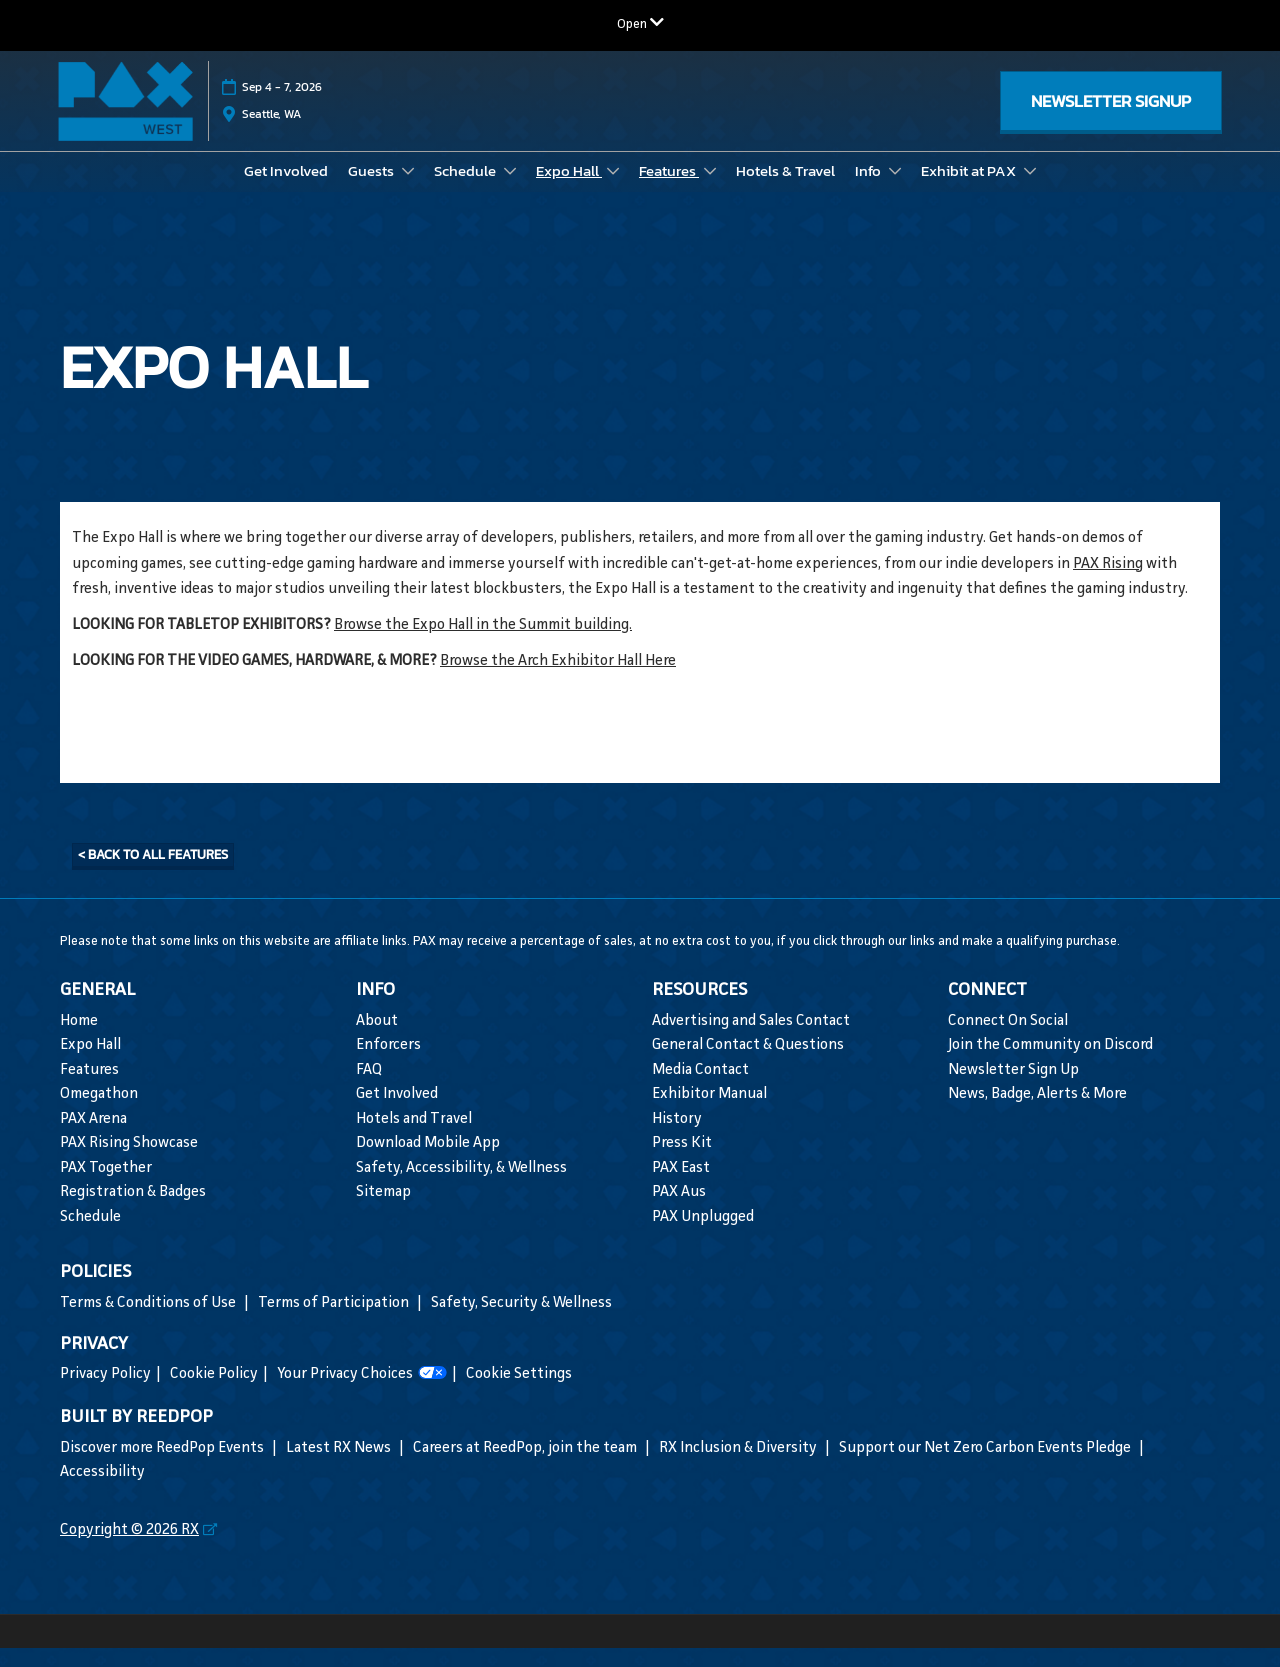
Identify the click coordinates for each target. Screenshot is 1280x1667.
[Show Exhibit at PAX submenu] (1030, 190)
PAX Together (106, 1187)
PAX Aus (679, 1211)
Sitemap (383, 1211)
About (377, 1040)
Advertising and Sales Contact (751, 1040)
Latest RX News (340, 1467)
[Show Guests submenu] (408, 190)
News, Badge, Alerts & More (1037, 1113)
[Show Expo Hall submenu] (613, 190)
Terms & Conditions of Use (149, 1322)
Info (869, 189)
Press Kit (682, 1162)
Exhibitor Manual (709, 1113)
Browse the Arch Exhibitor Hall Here (558, 680)
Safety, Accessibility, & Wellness (461, 1187)
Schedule (466, 189)
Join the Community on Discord (1050, 1064)
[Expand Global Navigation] (640, 24)
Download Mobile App (428, 1162)
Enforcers (388, 1064)
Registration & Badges (133, 1211)
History (677, 1138)
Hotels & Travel (785, 189)
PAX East (681, 1187)
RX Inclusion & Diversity (739, 1467)
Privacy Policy (105, 1393)
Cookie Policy (214, 1393)
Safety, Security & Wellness (521, 1322)
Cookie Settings (519, 1393)
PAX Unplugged (703, 1236)
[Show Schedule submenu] (510, 190)
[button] (1111, 120)
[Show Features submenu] (710, 190)
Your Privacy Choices (362, 1394)
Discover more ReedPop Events (163, 1467)
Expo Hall (569, 189)
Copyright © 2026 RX (129, 1549)
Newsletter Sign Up (1013, 1089)
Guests (372, 189)
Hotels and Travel (414, 1138)
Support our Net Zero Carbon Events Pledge (986, 1467)
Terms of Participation (335, 1322)
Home (79, 1040)
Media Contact (700, 1089)
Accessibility (102, 1491)
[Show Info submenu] (895, 190)
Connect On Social (1008, 1040)
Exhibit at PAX (970, 189)
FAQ (369, 1089)
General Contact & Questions (748, 1064)
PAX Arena (93, 1138)
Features (669, 189)
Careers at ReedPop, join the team (526, 1467)
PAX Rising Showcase (129, 1162)
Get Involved (286, 189)
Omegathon (99, 1113)
